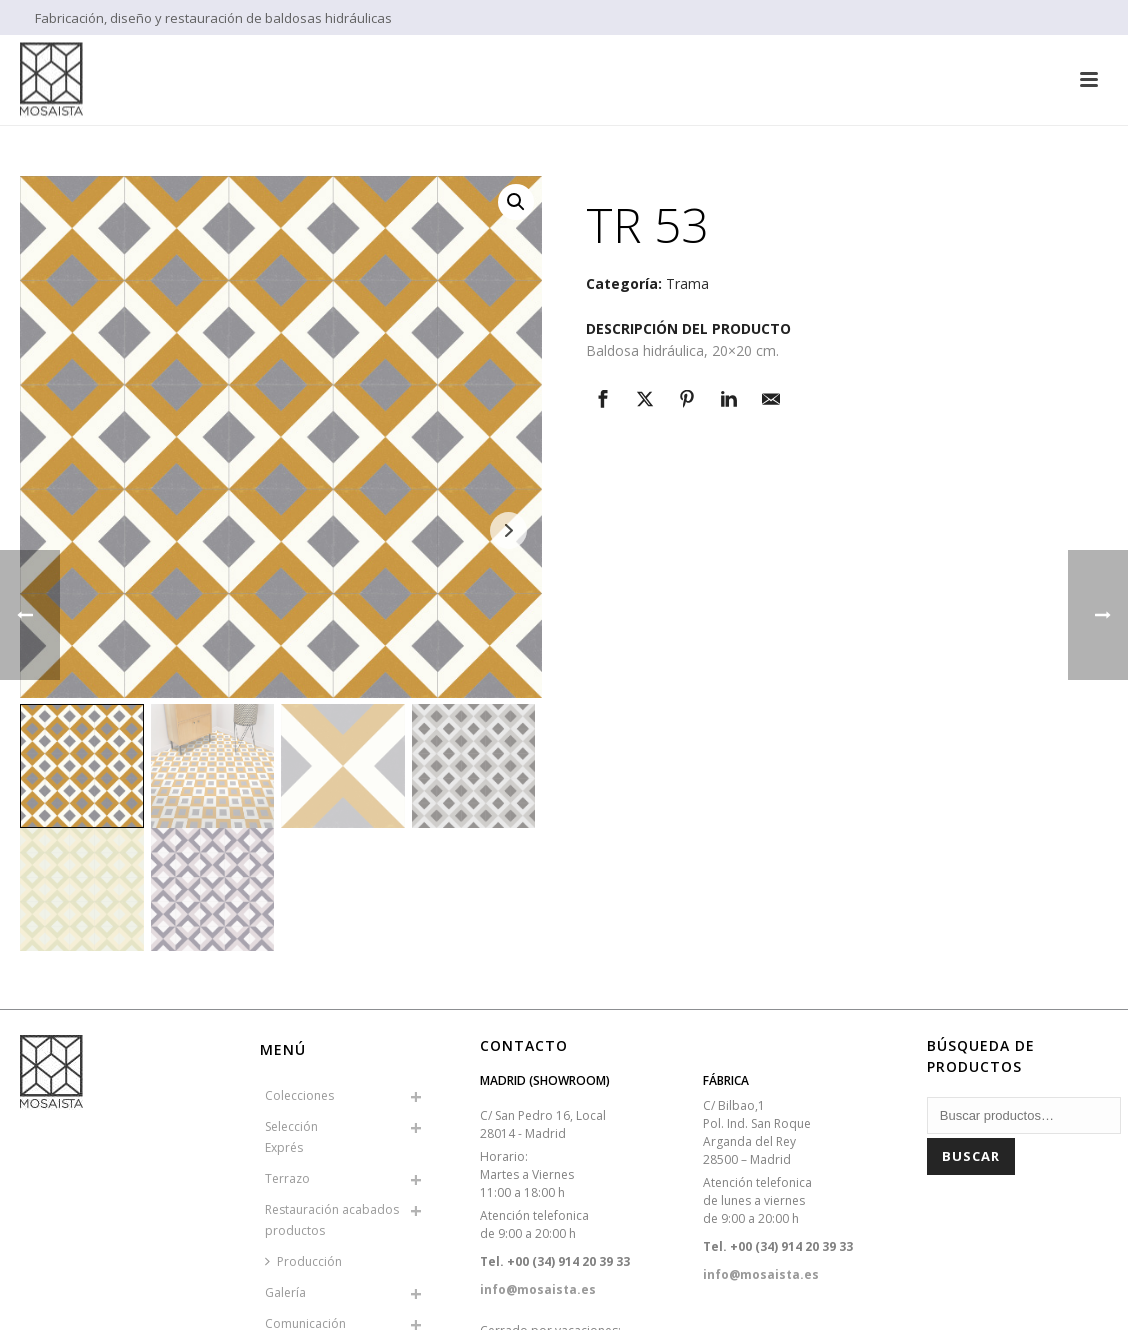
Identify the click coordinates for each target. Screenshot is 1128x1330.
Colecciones (299, 1095)
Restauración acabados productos (332, 1220)
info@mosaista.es (538, 1289)
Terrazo (287, 1178)
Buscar (971, 1156)
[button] (516, 202)
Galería (285, 1292)
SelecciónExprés (291, 1137)
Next (508, 530)
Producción (303, 1261)
